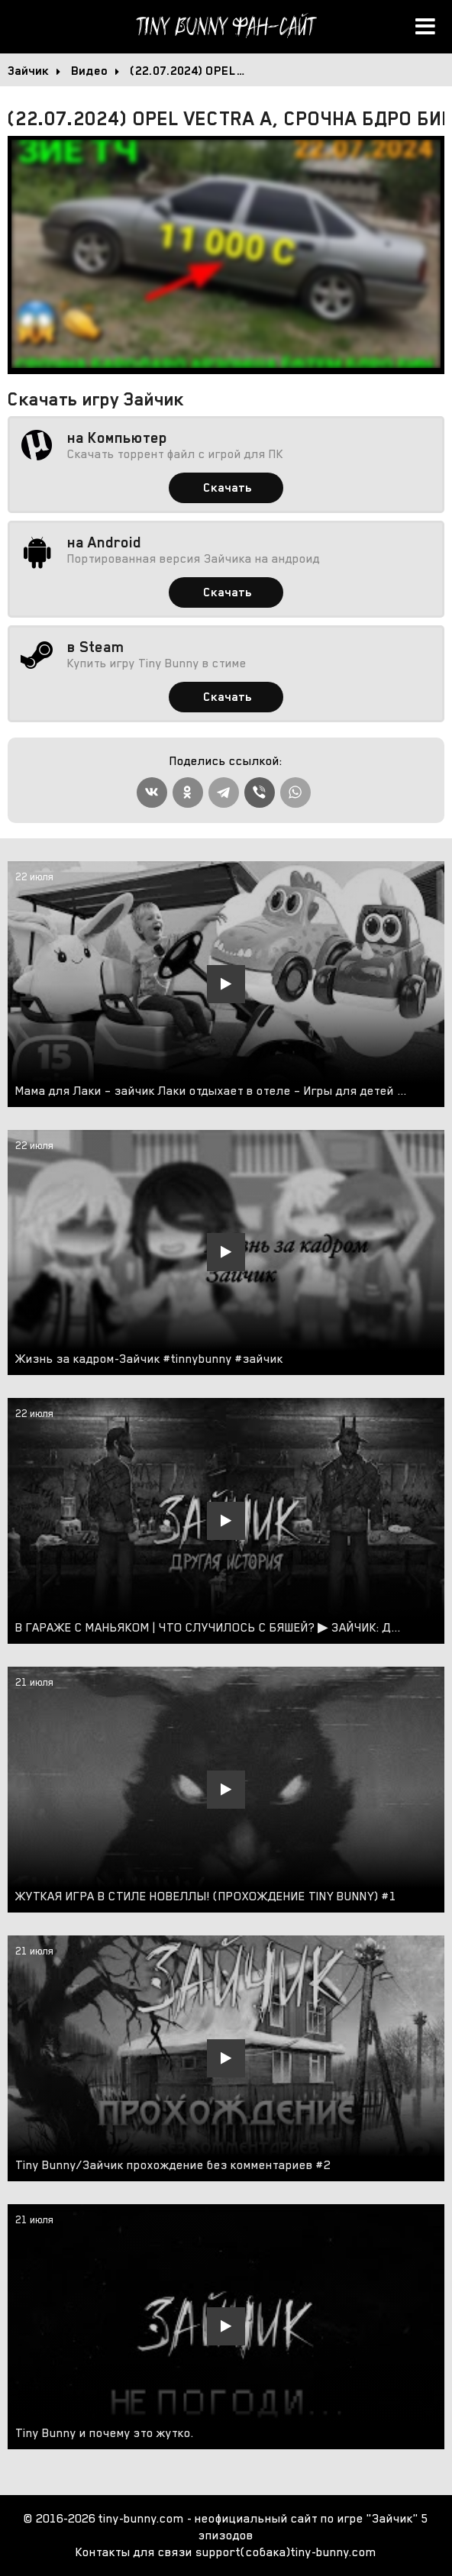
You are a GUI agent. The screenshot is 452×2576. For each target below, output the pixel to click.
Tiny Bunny (226, 26)
